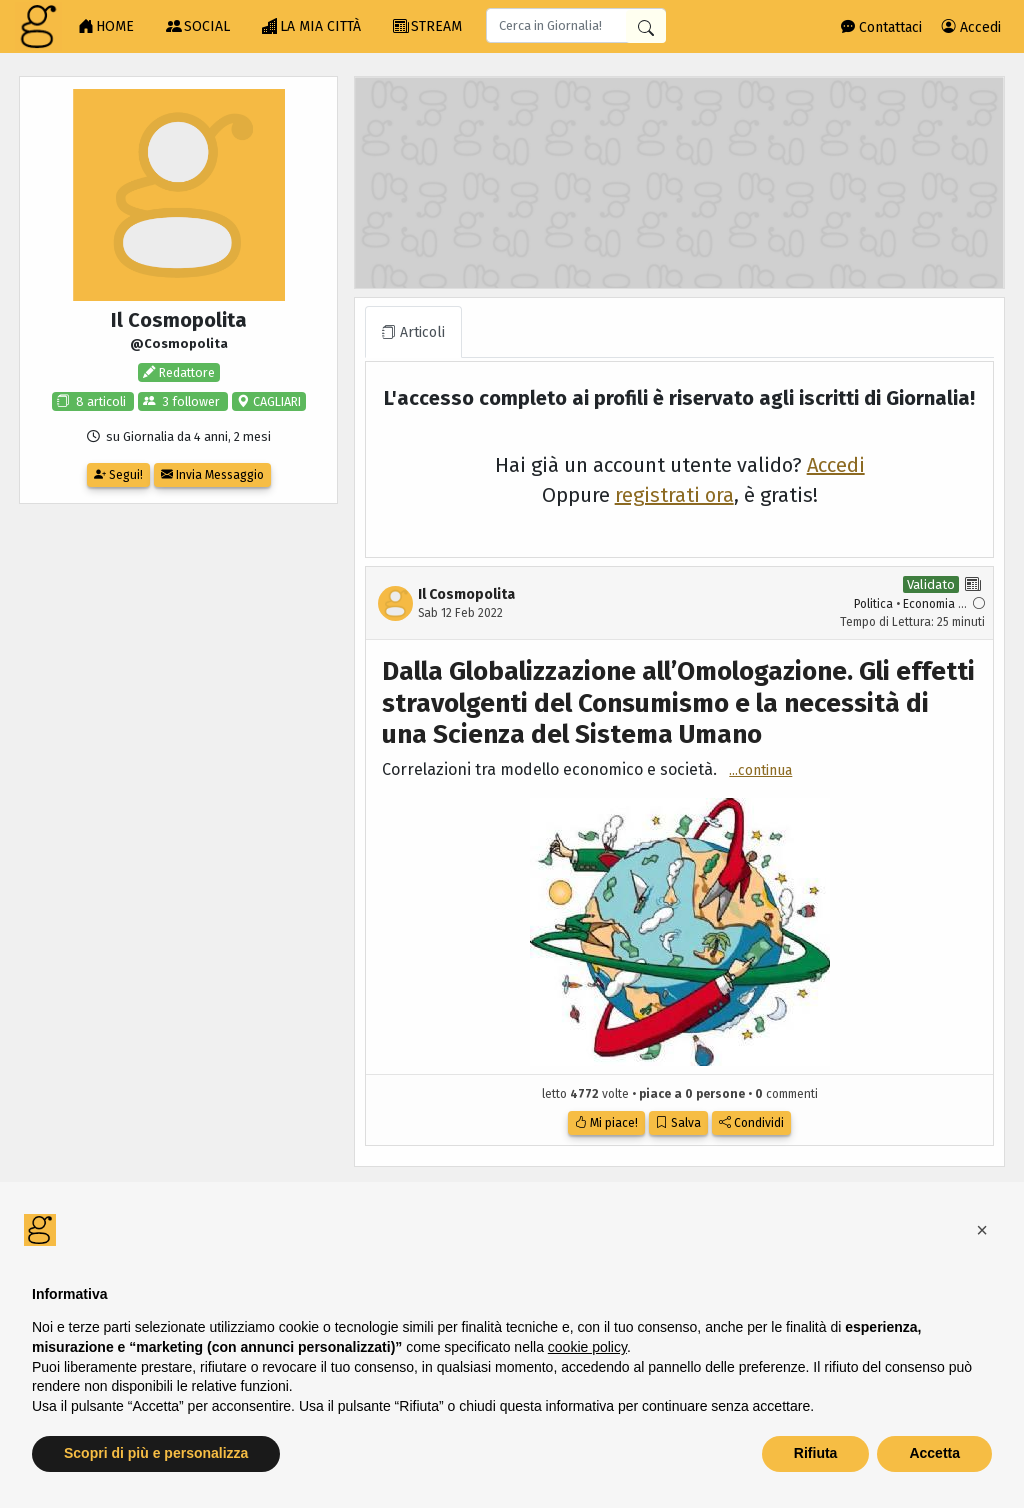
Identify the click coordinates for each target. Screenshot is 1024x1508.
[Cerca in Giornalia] (646, 26)
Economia (929, 604)
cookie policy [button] (587, 1347)
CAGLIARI (275, 401)
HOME (106, 27)
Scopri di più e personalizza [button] (156, 1453)
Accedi (971, 27)
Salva (678, 1123)
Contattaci (881, 27)
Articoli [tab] (413, 332)
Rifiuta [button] (816, 1453)
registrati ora (674, 495)
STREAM (427, 27)
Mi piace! (606, 1123)
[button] (982, 1230)
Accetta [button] (934, 1453)
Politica (873, 604)
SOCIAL (198, 27)
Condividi (751, 1123)
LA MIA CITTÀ (311, 27)
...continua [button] (760, 770)
